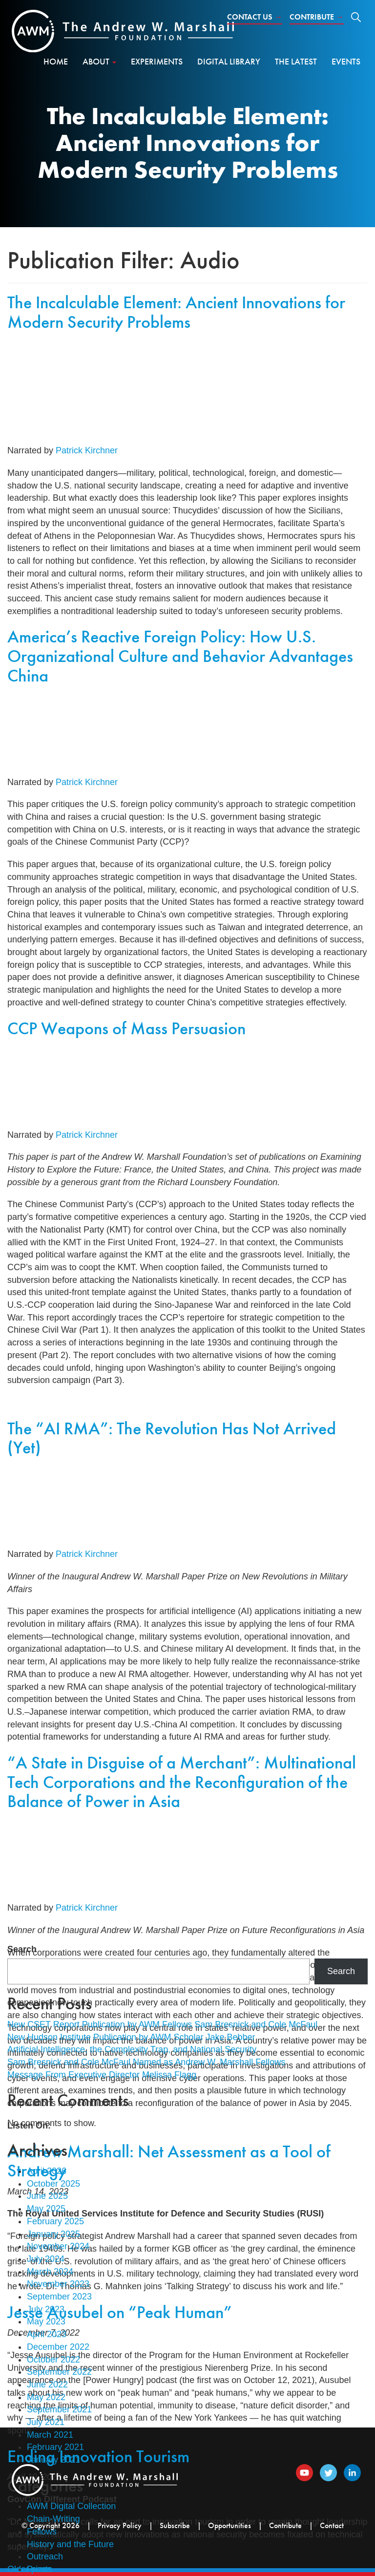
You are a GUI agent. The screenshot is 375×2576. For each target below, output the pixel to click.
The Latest (296, 61)
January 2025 (53, 2234)
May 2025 (46, 2209)
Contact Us (254, 17)
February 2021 (55, 2447)
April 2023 (46, 2334)
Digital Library (228, 61)
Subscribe (175, 2525)
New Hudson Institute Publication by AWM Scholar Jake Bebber (131, 2037)
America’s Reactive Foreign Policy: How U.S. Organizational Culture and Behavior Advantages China (180, 655)
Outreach (45, 2556)
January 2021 (53, 2460)
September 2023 (59, 2296)
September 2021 (59, 2409)
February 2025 (55, 2221)
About (99, 61)
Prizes (39, 2569)
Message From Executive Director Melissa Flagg (101, 2075)
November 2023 (58, 2284)
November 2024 (58, 2246)
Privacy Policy (120, 2525)
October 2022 (53, 2359)
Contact (332, 2525)
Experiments (157, 61)
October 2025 (53, 2184)
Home (55, 61)
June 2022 (47, 2384)
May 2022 (46, 2397)
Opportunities (229, 2525)
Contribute (317, 17)
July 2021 (45, 2422)
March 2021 (50, 2435)
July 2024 (45, 2259)
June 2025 (47, 2196)
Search (22, 1949)
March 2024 (50, 2272)
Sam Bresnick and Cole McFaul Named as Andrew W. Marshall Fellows (146, 2062)
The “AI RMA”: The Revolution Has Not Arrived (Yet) (171, 1438)
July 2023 (45, 2309)
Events (346, 61)
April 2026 (46, 2171)
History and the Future (70, 2544)
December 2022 (58, 2347)
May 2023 (46, 2321)
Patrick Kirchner (87, 450)
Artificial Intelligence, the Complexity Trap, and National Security (131, 2049)
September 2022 (59, 2372)
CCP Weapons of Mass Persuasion (126, 1028)
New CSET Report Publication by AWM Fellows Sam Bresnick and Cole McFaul (162, 2024)
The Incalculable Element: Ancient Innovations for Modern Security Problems (176, 312)
